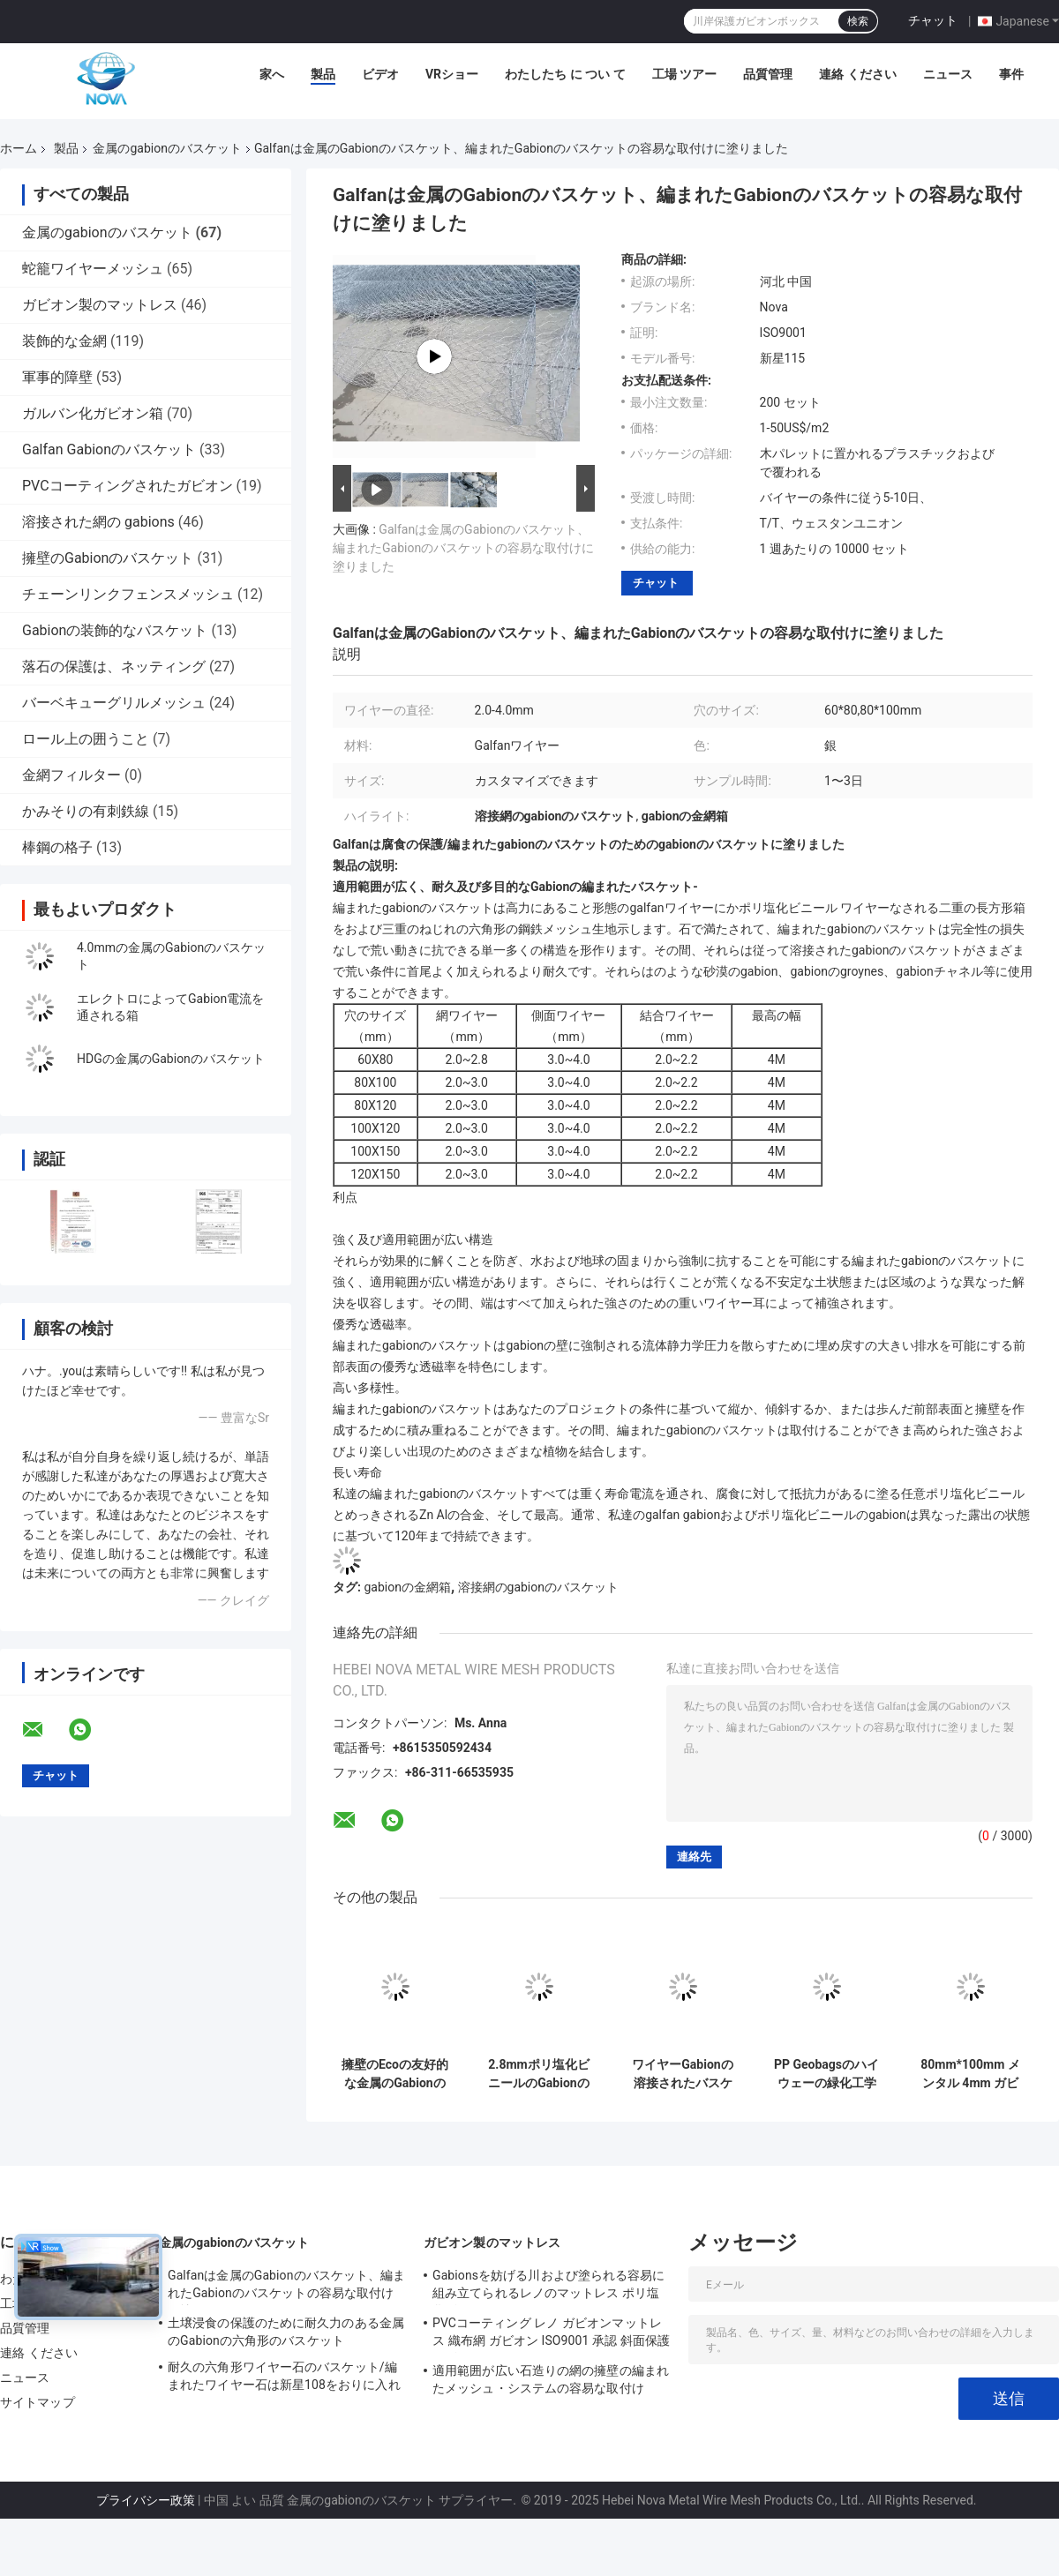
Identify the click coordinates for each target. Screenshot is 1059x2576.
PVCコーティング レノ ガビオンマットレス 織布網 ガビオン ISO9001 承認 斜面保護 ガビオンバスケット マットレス (551, 2334)
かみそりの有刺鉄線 (85, 811)
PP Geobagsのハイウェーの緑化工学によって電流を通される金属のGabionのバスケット (826, 2074)
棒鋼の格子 (57, 847)
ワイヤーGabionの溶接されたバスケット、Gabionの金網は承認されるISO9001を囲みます (682, 2074)
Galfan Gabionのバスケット (109, 449)
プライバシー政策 (145, 2500)
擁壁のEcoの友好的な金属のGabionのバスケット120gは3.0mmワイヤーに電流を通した (395, 2074)
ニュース (948, 74)
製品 (323, 74)
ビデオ (380, 74)
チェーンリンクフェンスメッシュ (128, 594)
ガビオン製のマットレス (99, 304)
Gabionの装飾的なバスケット (114, 630)
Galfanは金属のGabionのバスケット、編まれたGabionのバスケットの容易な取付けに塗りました (463, 547)
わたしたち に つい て (565, 74)
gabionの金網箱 (407, 1587)
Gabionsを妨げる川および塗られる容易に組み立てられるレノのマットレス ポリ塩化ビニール (548, 2286)
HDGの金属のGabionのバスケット (171, 1059)
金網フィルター (71, 775)
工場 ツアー (684, 74)
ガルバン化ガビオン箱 (92, 413)
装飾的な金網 (64, 341)
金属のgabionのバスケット (167, 148)
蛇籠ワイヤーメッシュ (92, 268)
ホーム (18, 148)
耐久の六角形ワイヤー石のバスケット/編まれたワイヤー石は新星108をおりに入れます (284, 2378)
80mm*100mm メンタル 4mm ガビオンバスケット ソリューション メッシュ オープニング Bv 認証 (970, 2074)
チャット (933, 20)
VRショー (451, 74)
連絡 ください (857, 74)
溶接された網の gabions (98, 521)
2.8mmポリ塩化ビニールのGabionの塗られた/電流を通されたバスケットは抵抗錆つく (538, 2074)
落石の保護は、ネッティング (114, 666)
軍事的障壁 (57, 377)
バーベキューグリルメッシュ (114, 702)
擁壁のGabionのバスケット (107, 558)
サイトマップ (37, 2402)
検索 (857, 21)
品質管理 (767, 74)
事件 (1011, 74)
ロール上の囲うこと (85, 738)
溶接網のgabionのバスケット (538, 1587)
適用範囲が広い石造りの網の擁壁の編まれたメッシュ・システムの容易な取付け (550, 2379)
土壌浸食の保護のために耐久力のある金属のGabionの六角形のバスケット (286, 2332)
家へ (271, 74)
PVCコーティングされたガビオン (127, 485)
